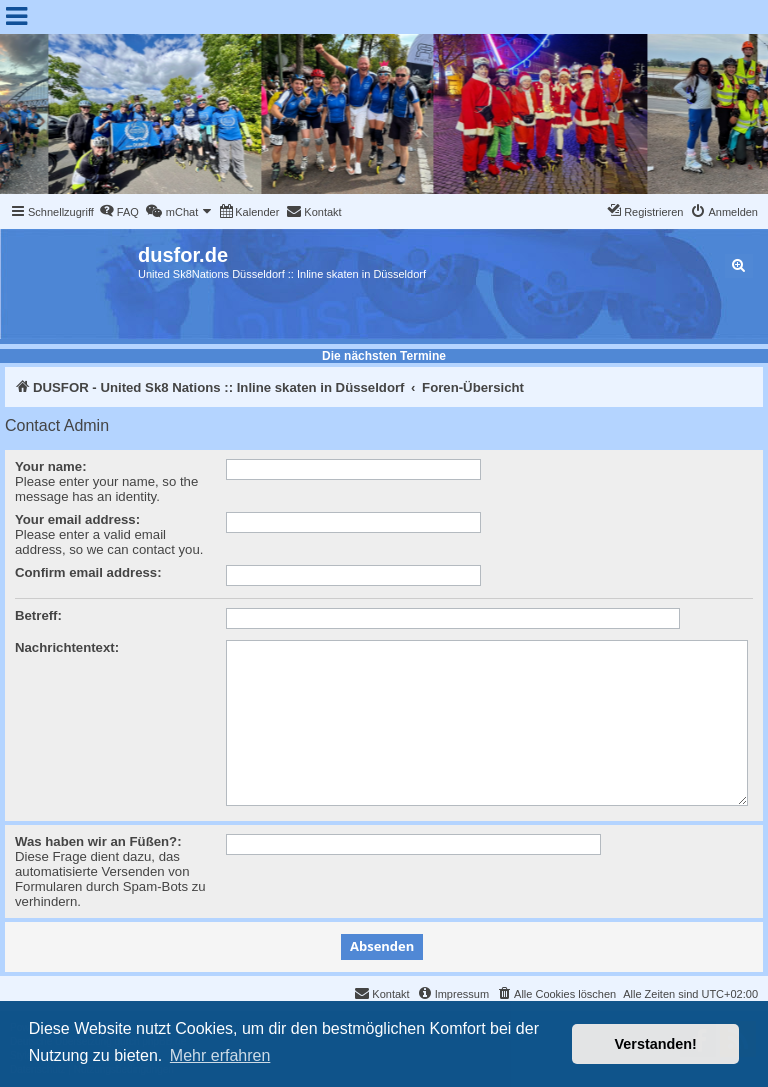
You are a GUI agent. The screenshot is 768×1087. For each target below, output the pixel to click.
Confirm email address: (88, 572)
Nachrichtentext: (67, 647)
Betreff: (38, 615)
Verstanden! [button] (656, 1044)
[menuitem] (119, 212)
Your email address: (77, 519)
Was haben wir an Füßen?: (98, 841)
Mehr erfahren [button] (220, 1055)
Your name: (51, 466)
